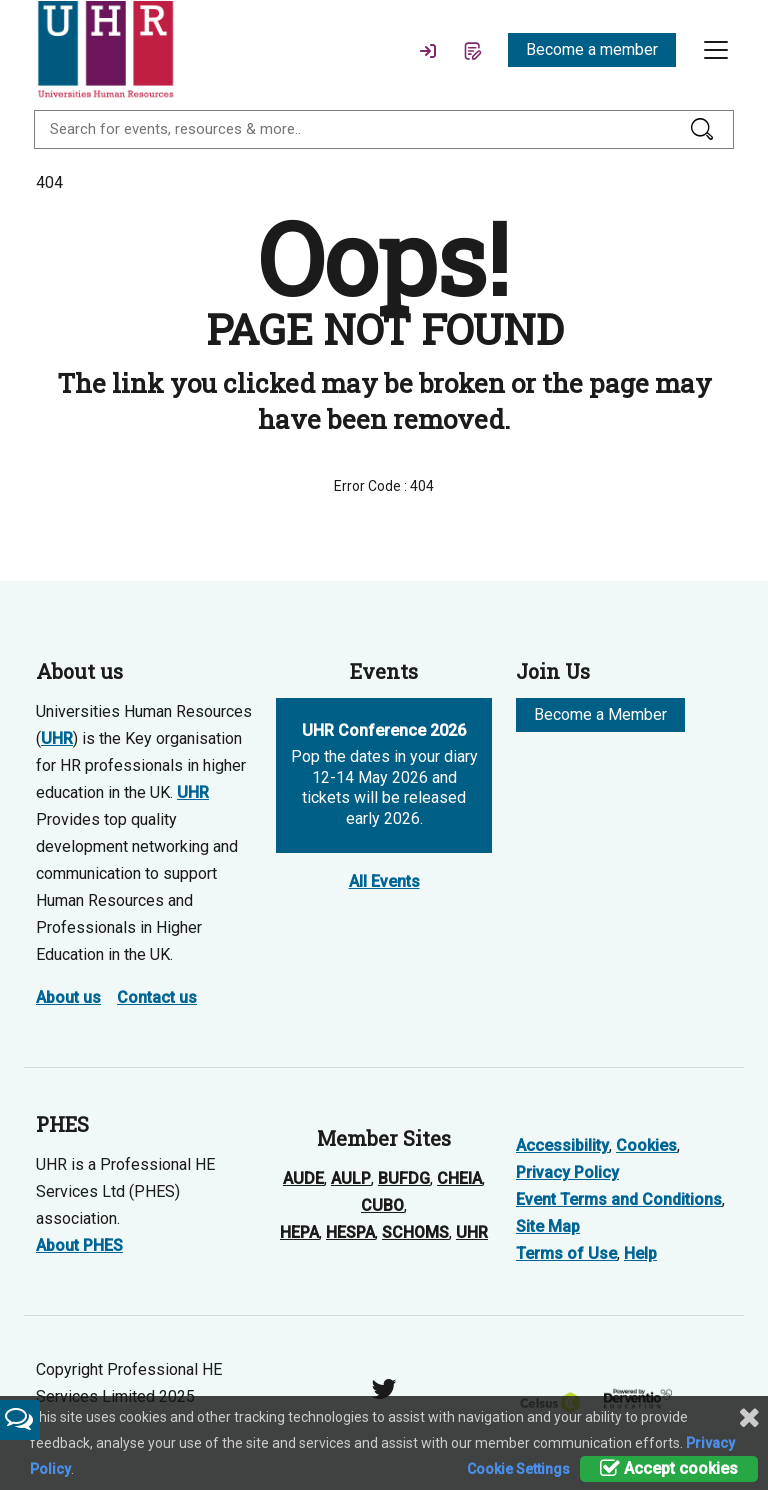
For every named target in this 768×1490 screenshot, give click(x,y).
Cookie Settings (518, 1469)
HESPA (350, 1232)
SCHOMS (415, 1232)
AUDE (303, 1178)
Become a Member (600, 714)
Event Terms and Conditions (619, 1199)
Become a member (592, 49)
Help (640, 1253)
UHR (57, 738)
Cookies (646, 1145)
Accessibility (562, 1145)
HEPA (299, 1232)
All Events (384, 881)
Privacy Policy (567, 1172)
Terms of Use (566, 1253)
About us (68, 997)
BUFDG (404, 1178)
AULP (351, 1178)
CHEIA (459, 1178)
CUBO (382, 1205)
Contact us (157, 997)
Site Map (548, 1226)
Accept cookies (669, 1468)
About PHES (79, 1245)
